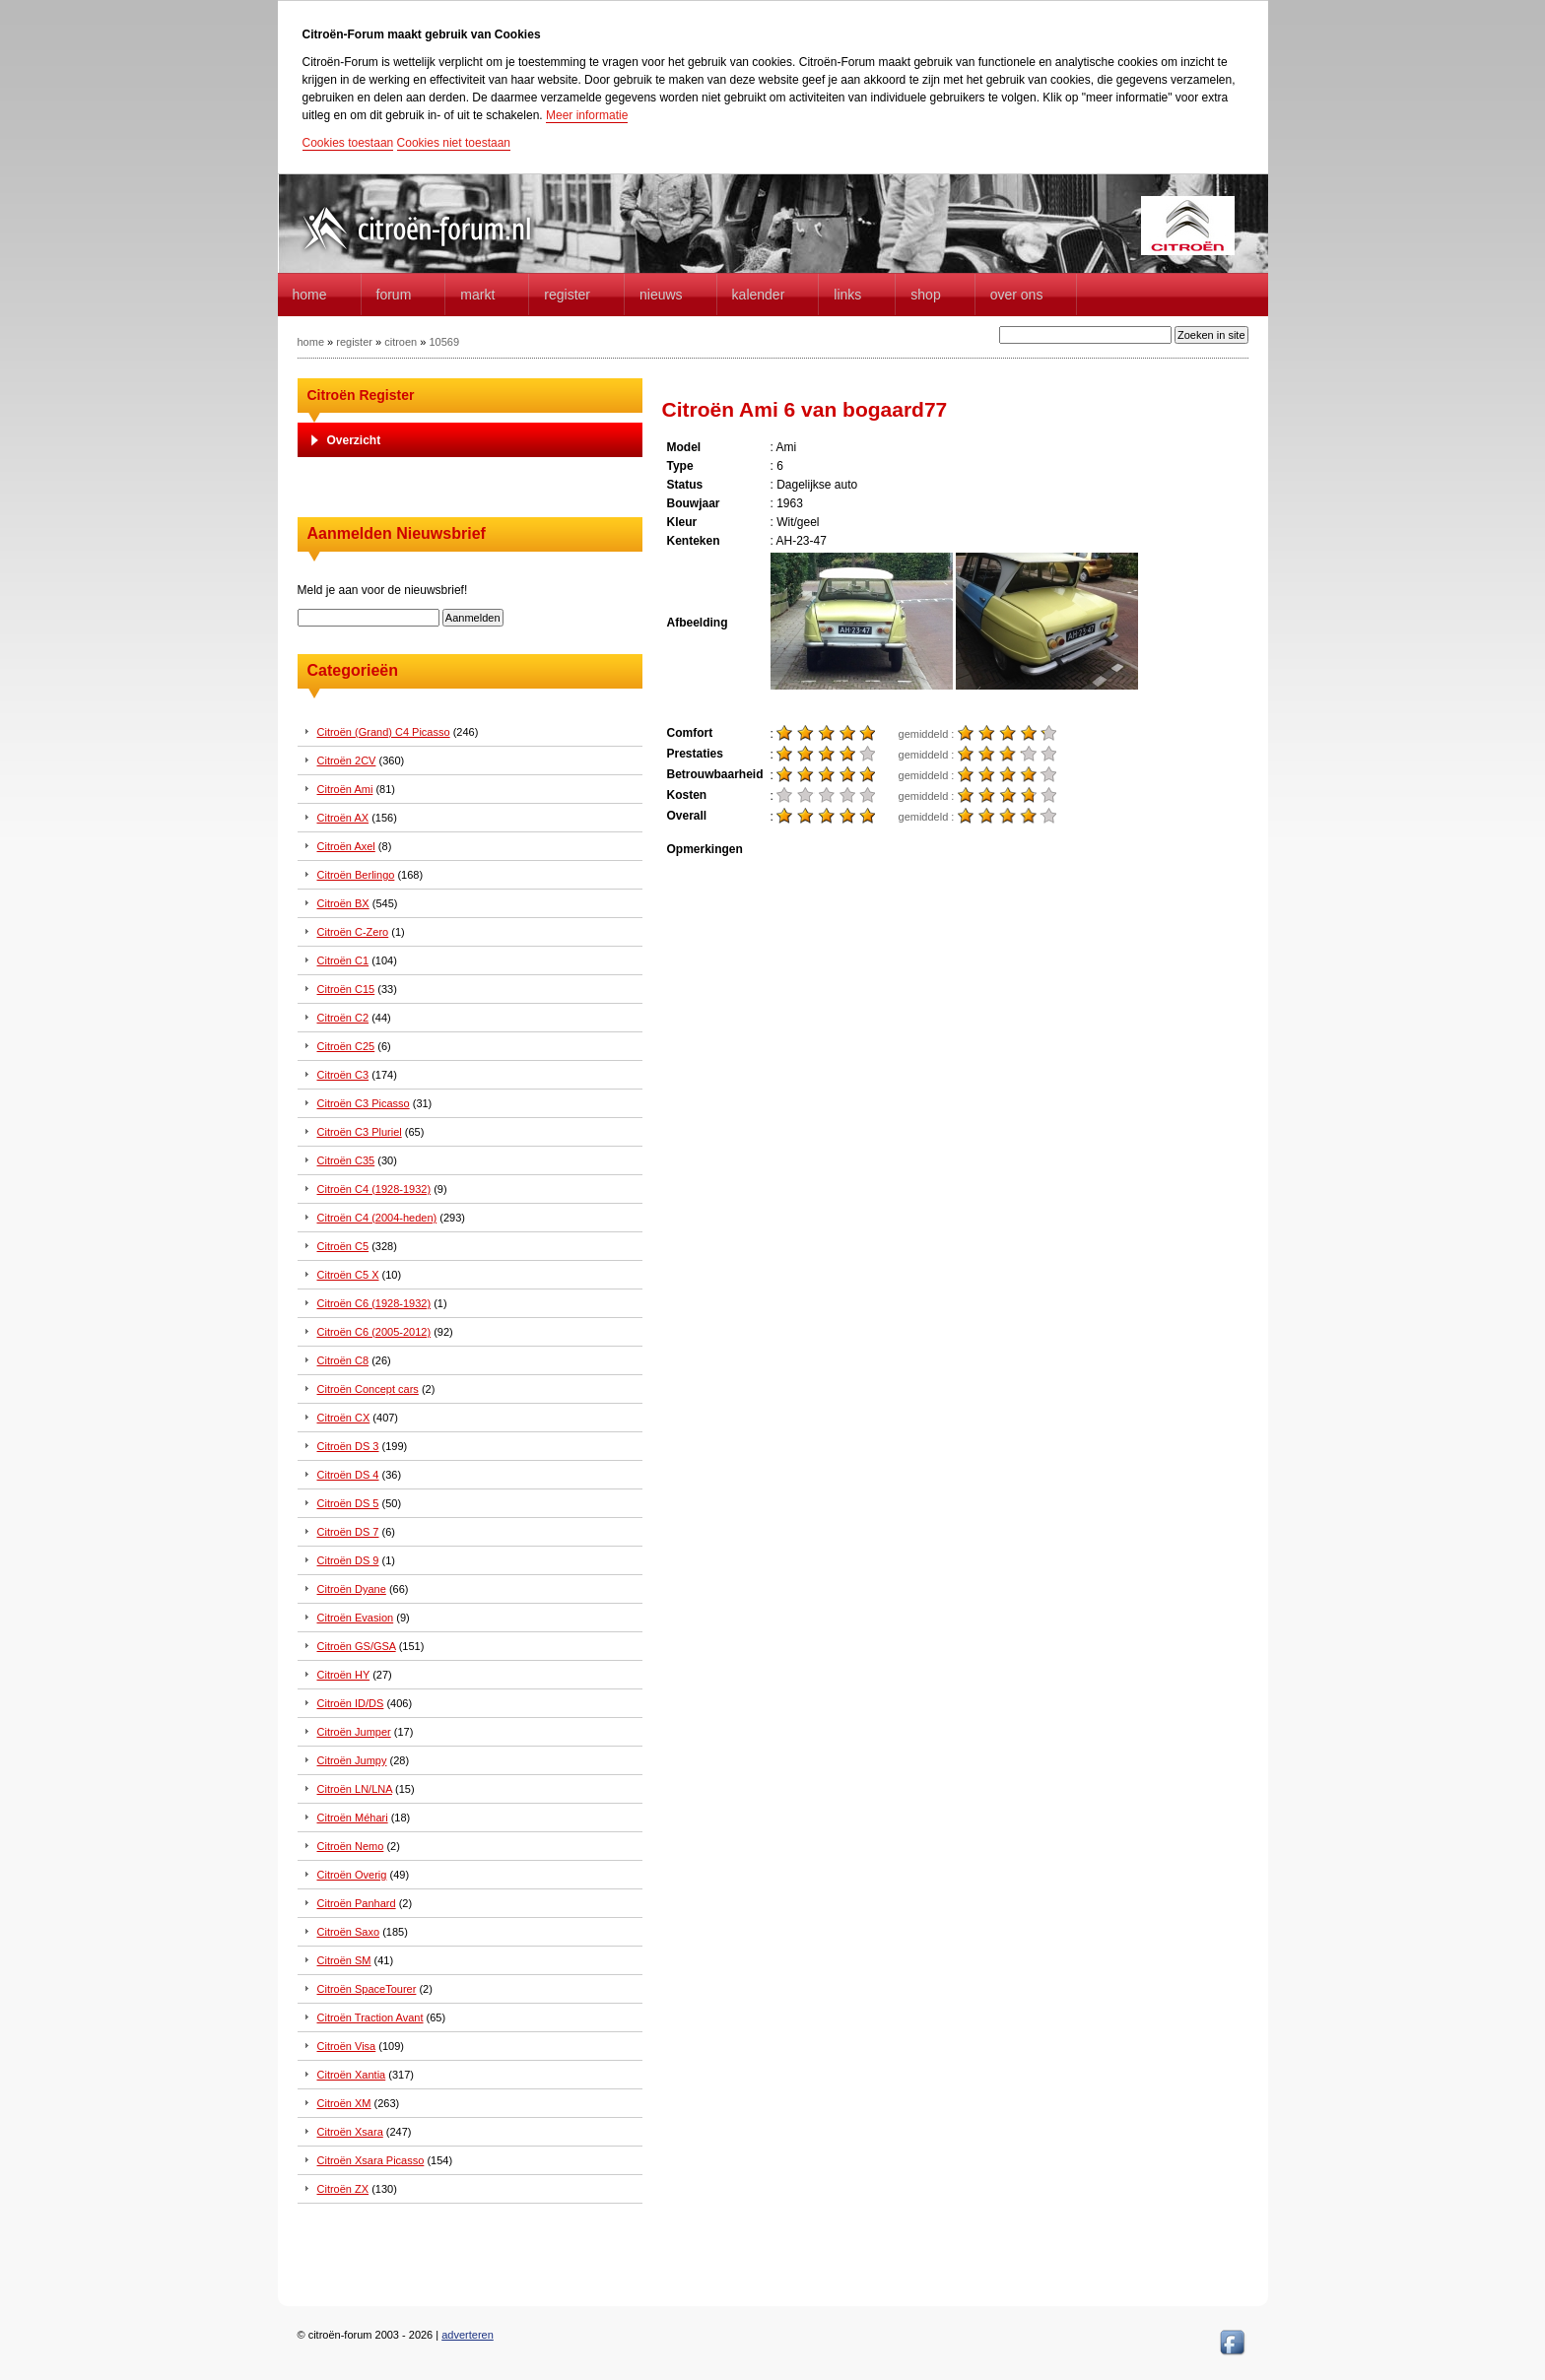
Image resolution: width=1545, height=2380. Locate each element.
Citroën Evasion (355, 1617)
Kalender (758, 294)
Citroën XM (344, 2103)
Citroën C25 (346, 1046)
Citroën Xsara (350, 2132)
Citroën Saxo (348, 1932)
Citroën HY (343, 1675)
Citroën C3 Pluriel (359, 1132)
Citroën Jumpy (352, 1760)
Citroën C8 (343, 1360)
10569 (444, 342)
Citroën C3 (343, 1075)
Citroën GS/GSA (356, 1646)
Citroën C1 (343, 960)
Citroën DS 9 (348, 1560)
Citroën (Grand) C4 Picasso (383, 732)
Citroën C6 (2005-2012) (374, 1332)
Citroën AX (343, 818)
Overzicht (354, 440)
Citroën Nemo (350, 1846)
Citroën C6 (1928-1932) (374, 1303)
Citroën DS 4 (348, 1475)
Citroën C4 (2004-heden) (377, 1217)
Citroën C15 (346, 989)
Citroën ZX (343, 2189)
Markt (477, 294)
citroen (400, 342)
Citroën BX (343, 903)
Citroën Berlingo (356, 875)
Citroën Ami (345, 789)
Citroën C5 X (348, 1275)
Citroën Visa (346, 2046)
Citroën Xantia (351, 2075)
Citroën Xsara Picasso (371, 2160)
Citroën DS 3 (348, 1446)
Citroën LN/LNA (354, 1789)
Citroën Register (361, 395)
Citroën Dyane (351, 1589)
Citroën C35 (346, 1160)
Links (847, 294)
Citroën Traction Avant (370, 2017)
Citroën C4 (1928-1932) (374, 1189)
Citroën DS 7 (348, 1532)
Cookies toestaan (348, 143)
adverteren (467, 2335)
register (354, 342)
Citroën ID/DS (350, 1703)
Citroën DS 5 (348, 1503)
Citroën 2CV (346, 760)
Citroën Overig (352, 1875)
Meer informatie (587, 115)
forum (394, 294)
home (310, 294)
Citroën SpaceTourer (367, 1989)
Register (567, 294)
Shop (925, 294)
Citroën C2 (343, 1018)
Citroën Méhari (352, 1817)
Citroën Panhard (356, 1903)
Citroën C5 (343, 1246)
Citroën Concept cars (368, 1389)
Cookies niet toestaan (453, 143)
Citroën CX (343, 1417)
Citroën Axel (346, 846)
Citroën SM (344, 1960)
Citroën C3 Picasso (363, 1103)
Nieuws (661, 294)
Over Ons (1016, 294)
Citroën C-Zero (353, 932)
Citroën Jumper (354, 1732)
